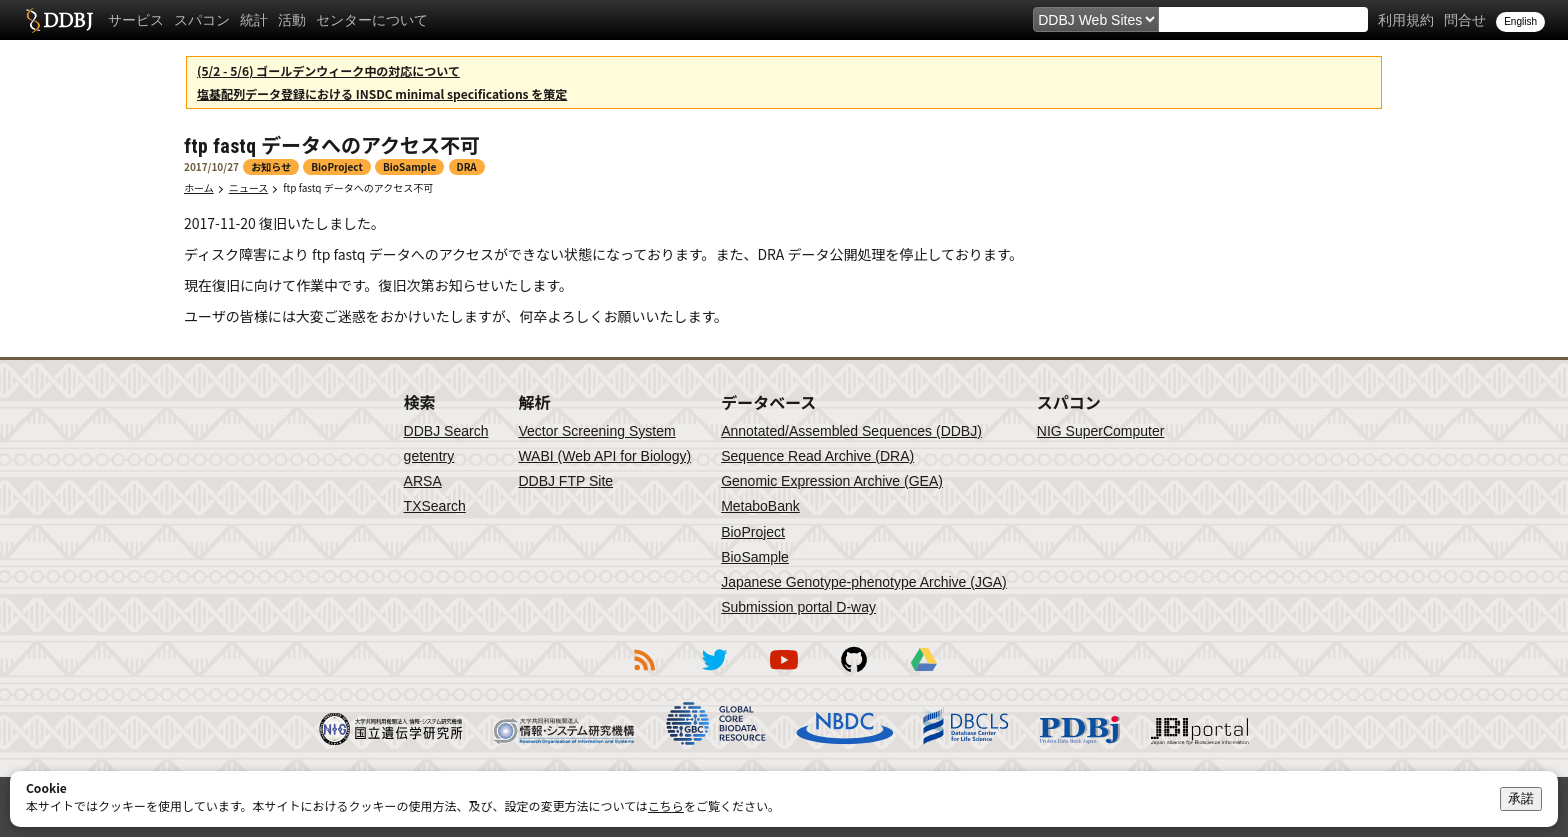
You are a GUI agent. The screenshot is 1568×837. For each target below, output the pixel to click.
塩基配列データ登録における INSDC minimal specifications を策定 (382, 93)
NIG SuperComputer (1101, 431)
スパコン (202, 20)
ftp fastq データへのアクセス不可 (358, 187)
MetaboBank (760, 506)
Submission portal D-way (798, 607)
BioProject (753, 532)
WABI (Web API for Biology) (604, 456)
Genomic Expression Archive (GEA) (832, 481)
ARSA (423, 481)
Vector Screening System (596, 431)
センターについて (372, 20)
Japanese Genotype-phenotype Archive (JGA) (864, 582)
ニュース (249, 187)
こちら (666, 805)
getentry (429, 456)
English (1520, 21)
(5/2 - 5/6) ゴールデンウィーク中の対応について (328, 70)
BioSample (755, 557)
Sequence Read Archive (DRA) (817, 456)
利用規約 (1406, 20)
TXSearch (435, 506)
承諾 (1521, 798)
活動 (292, 20)
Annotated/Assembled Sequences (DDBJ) (851, 431)
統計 (254, 20)
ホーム (199, 187)
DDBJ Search (446, 431)
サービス (136, 20)
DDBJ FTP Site (565, 481)
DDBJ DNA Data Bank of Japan (59, 20)
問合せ (1465, 20)
